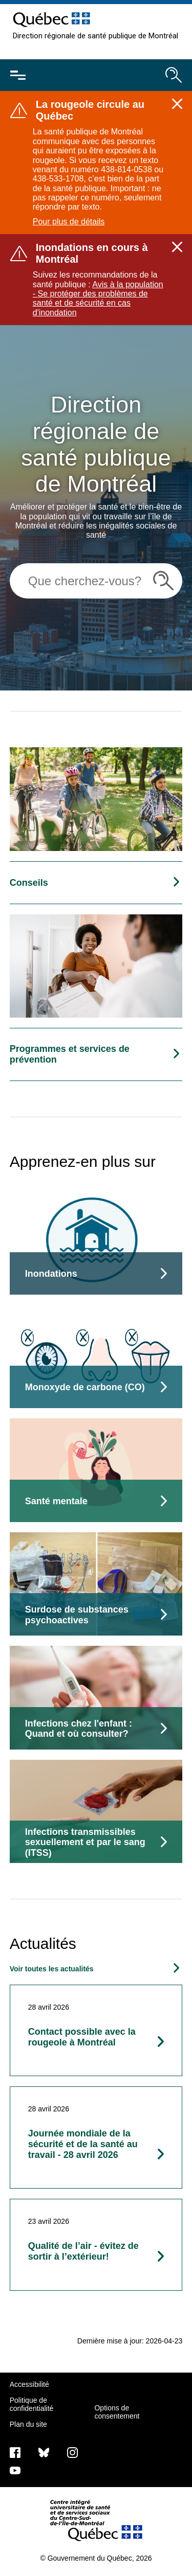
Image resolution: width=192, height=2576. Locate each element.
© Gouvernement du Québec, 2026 (96, 2558)
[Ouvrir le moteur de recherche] (173, 75)
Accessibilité (29, 2384)
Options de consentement (116, 2412)
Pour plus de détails (69, 221)
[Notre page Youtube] (15, 2470)
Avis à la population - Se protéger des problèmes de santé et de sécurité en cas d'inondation (98, 298)
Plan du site (28, 2424)
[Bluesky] (43, 2452)
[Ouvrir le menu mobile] (18, 75)
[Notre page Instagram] (72, 2452)
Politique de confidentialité (32, 2404)
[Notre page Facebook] (15, 2452)
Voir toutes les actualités (52, 1969)
